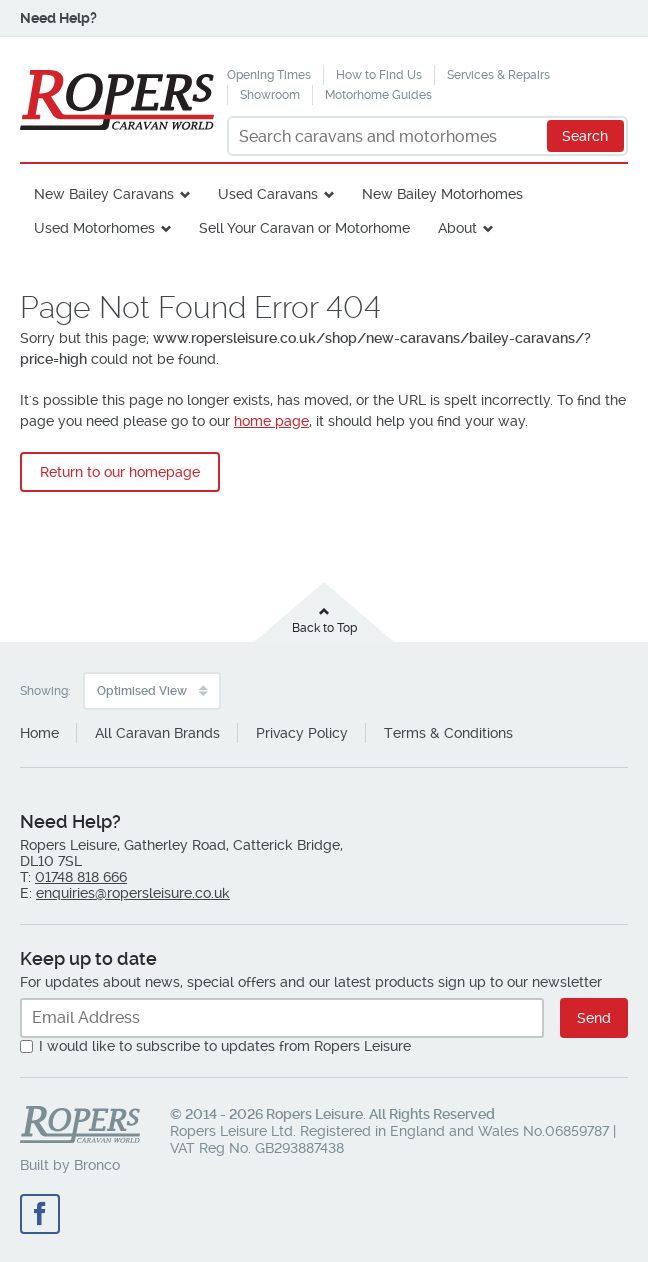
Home (39, 733)
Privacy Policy (302, 733)
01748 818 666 (81, 877)
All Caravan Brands (157, 733)
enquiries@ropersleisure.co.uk (133, 893)
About (457, 228)
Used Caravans (268, 194)
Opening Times (269, 75)
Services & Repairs (498, 75)
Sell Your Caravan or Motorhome (304, 228)
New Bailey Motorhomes (442, 194)
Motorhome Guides (378, 95)
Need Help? (58, 18)
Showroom (270, 95)
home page (271, 421)
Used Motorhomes (94, 228)
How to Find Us (379, 75)
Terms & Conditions (448, 733)
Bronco (97, 1165)
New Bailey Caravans (104, 194)
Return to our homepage (120, 472)
